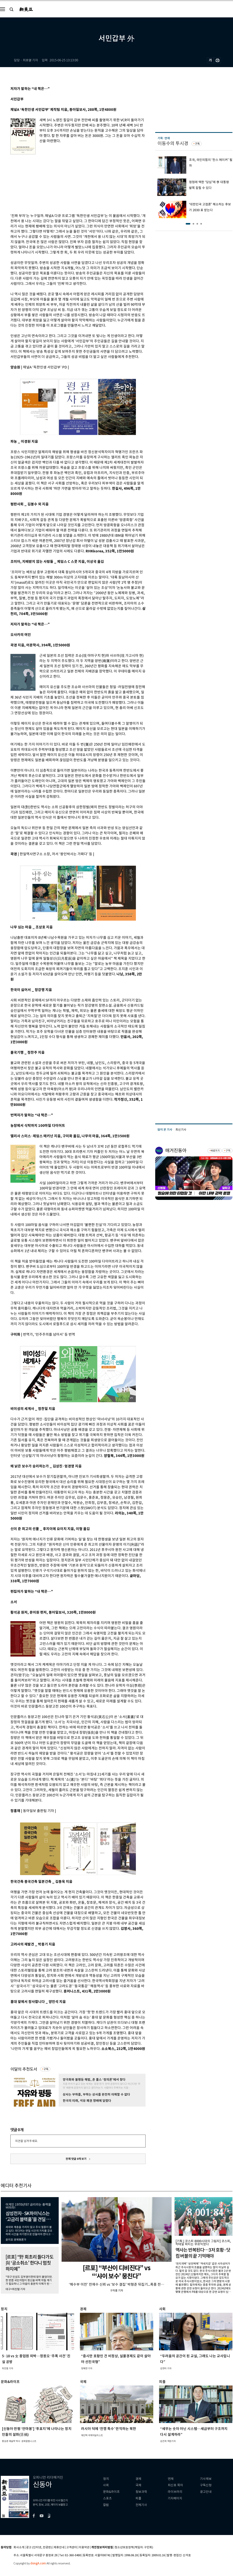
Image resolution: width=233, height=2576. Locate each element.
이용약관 (84, 2547)
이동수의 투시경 (173, 143)
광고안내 (206, 2492)
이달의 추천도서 (23, 2069)
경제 (138, 2479)
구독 (45, 2069)
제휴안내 (59, 2547)
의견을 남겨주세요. (26, 2141)
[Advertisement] (68, 182)
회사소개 (19, 2547)
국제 (138, 2485)
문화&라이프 (111, 2492)
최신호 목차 (175, 2485)
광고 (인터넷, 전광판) (39, 2547)
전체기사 (141, 2505)
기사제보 (206, 2479)
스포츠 (107, 2498)
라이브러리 (175, 2492)
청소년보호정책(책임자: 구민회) (134, 2547)
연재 (171, 2479)
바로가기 (215, 1150)
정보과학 (141, 2492)
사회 (106, 2485)
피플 (138, 2498)
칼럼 (106, 2505)
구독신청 (206, 2485)
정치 (106, 2479)
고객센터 (71, 2547)
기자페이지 (175, 2498)
